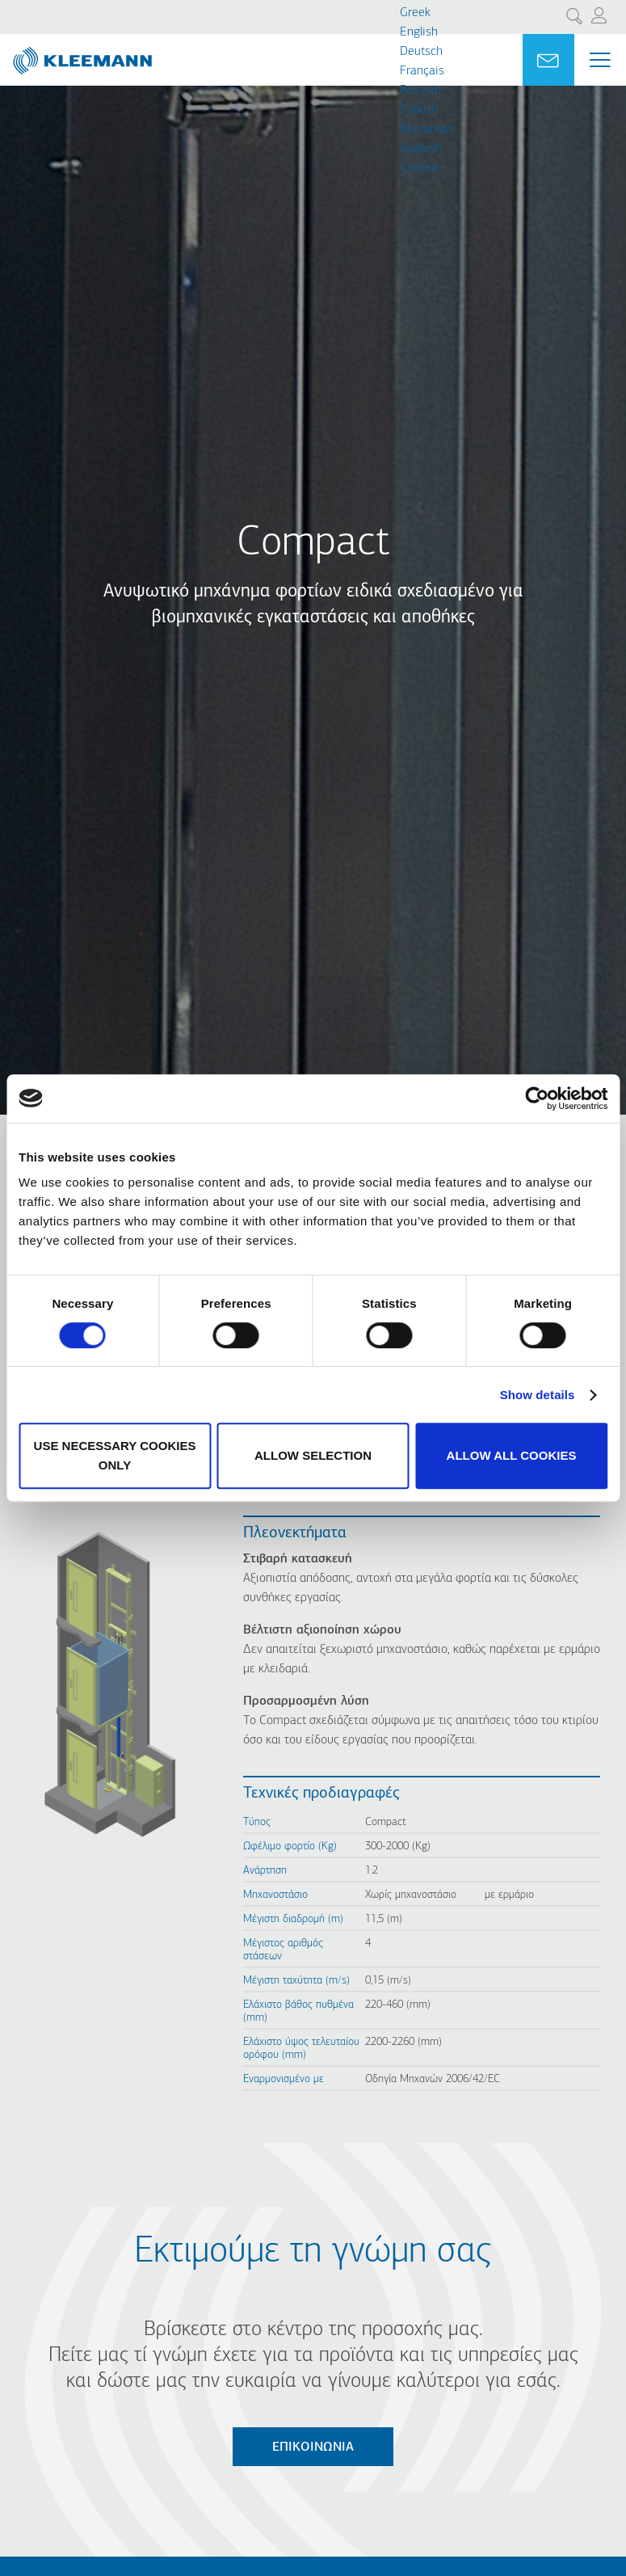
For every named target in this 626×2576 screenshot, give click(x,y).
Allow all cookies (512, 1455)
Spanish (421, 148)
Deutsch (421, 51)
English (419, 32)
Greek (415, 12)
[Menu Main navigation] (600, 60)
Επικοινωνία (313, 2447)
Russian (420, 90)
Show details (537, 1395)
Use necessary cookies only (115, 1455)
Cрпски (419, 168)
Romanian (426, 129)
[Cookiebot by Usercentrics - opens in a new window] (536, 1098)
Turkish (419, 109)
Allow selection (313, 1455)
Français (422, 71)
